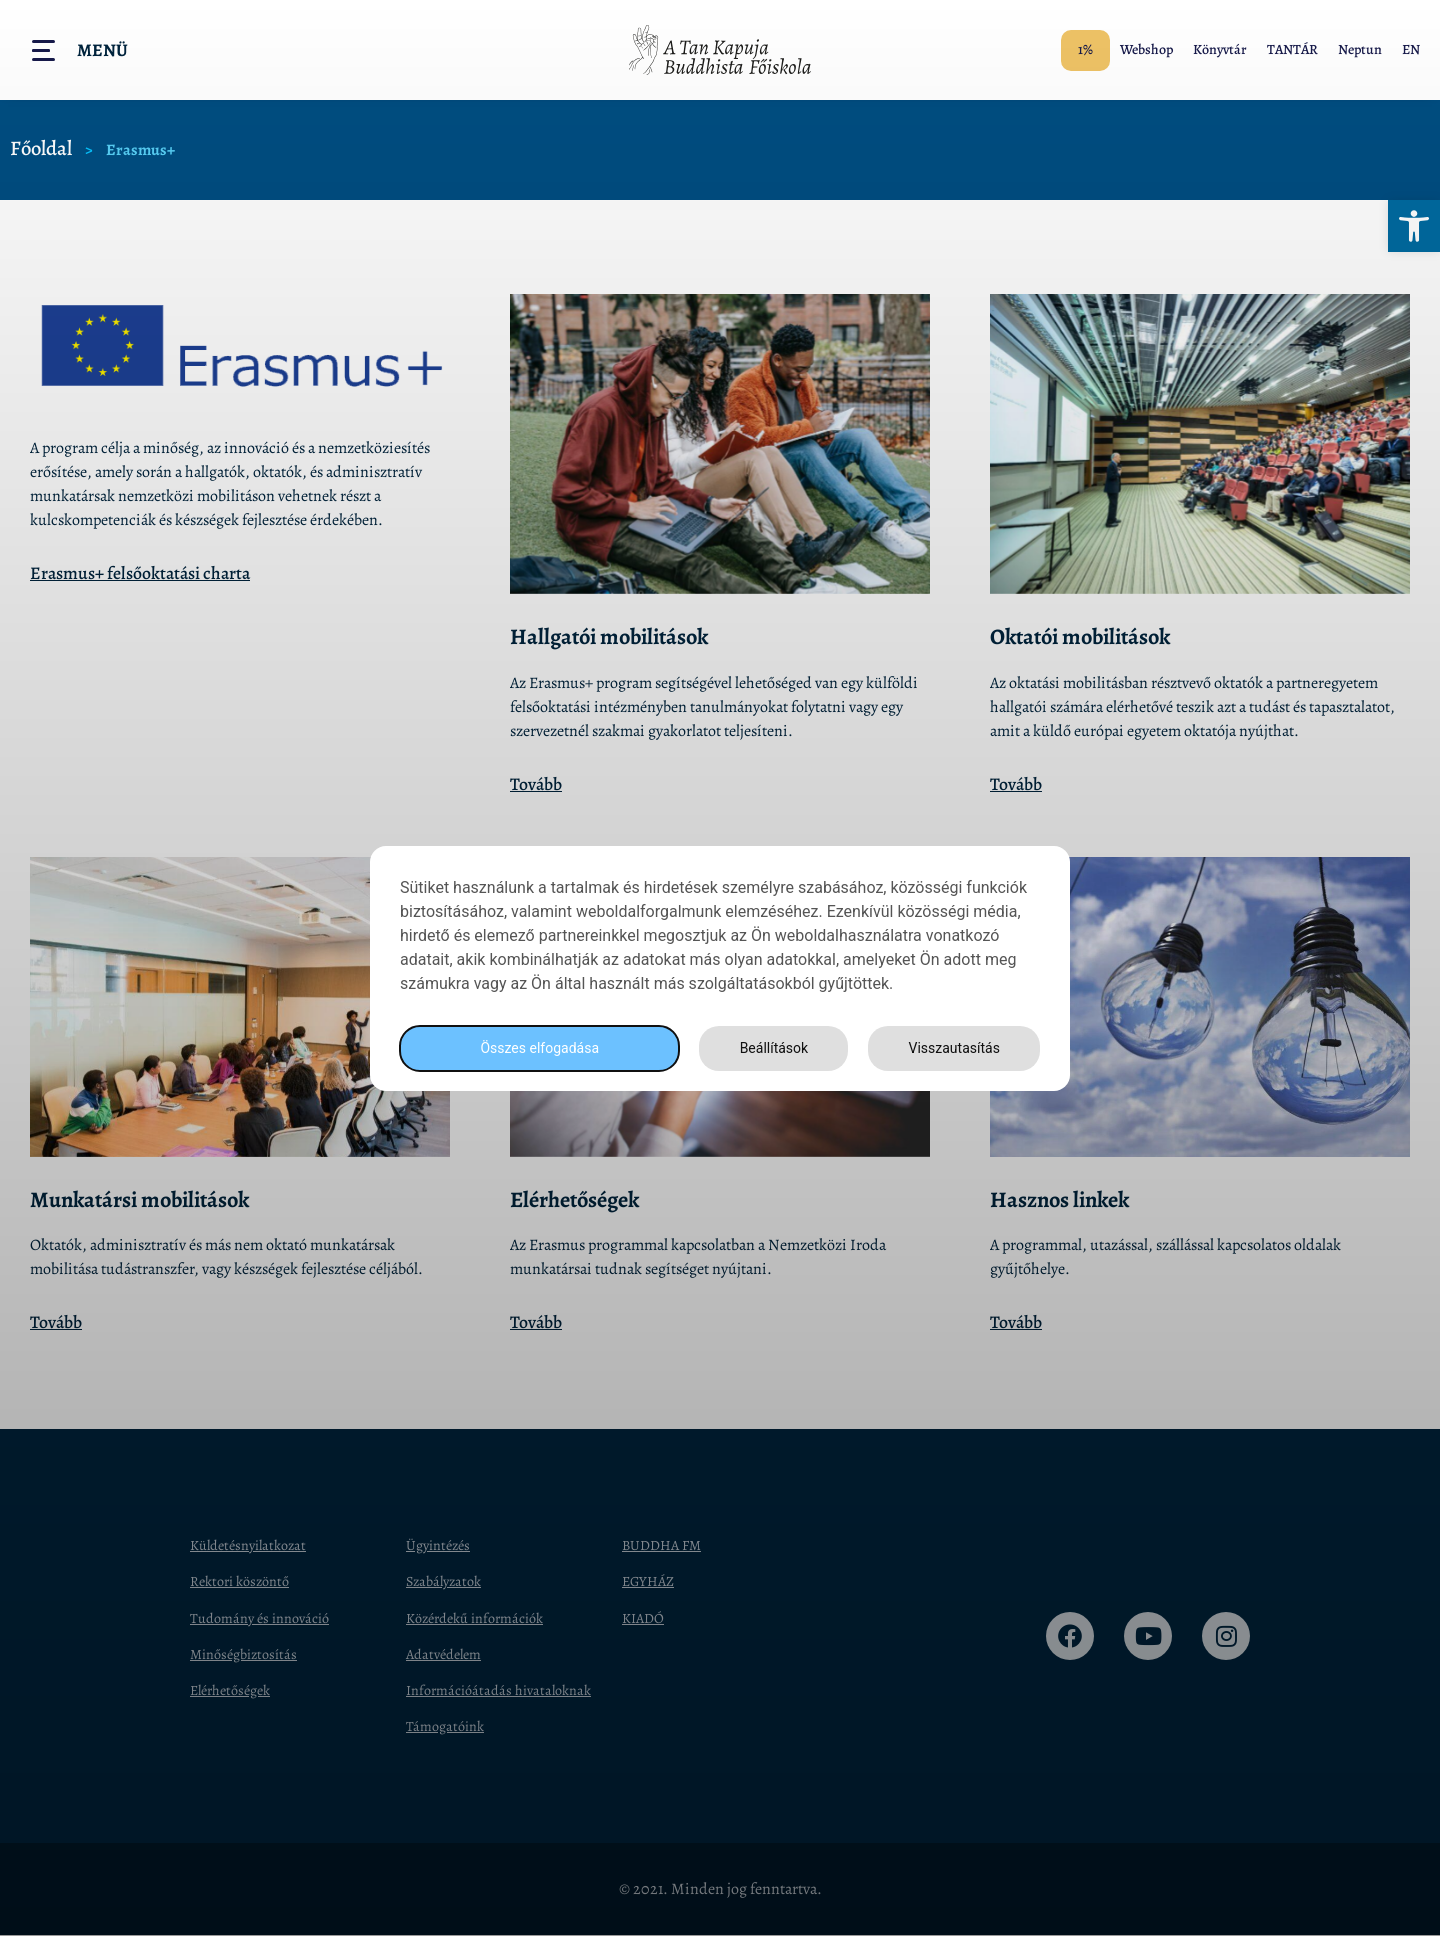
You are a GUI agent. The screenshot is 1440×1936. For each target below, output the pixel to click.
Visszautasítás (951, 1047)
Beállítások (768, 1047)
